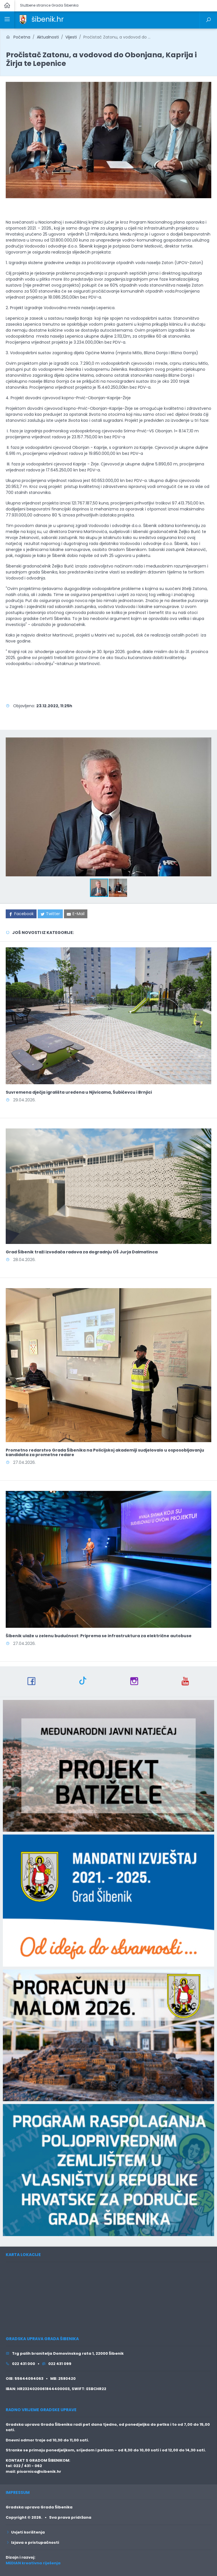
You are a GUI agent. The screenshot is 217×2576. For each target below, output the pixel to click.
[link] (23, 19)
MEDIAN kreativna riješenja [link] (33, 2563)
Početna (18, 37)
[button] (206, 740)
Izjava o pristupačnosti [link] (32, 2542)
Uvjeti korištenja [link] (25, 2532)
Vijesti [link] (71, 37)
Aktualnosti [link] (48, 37)
